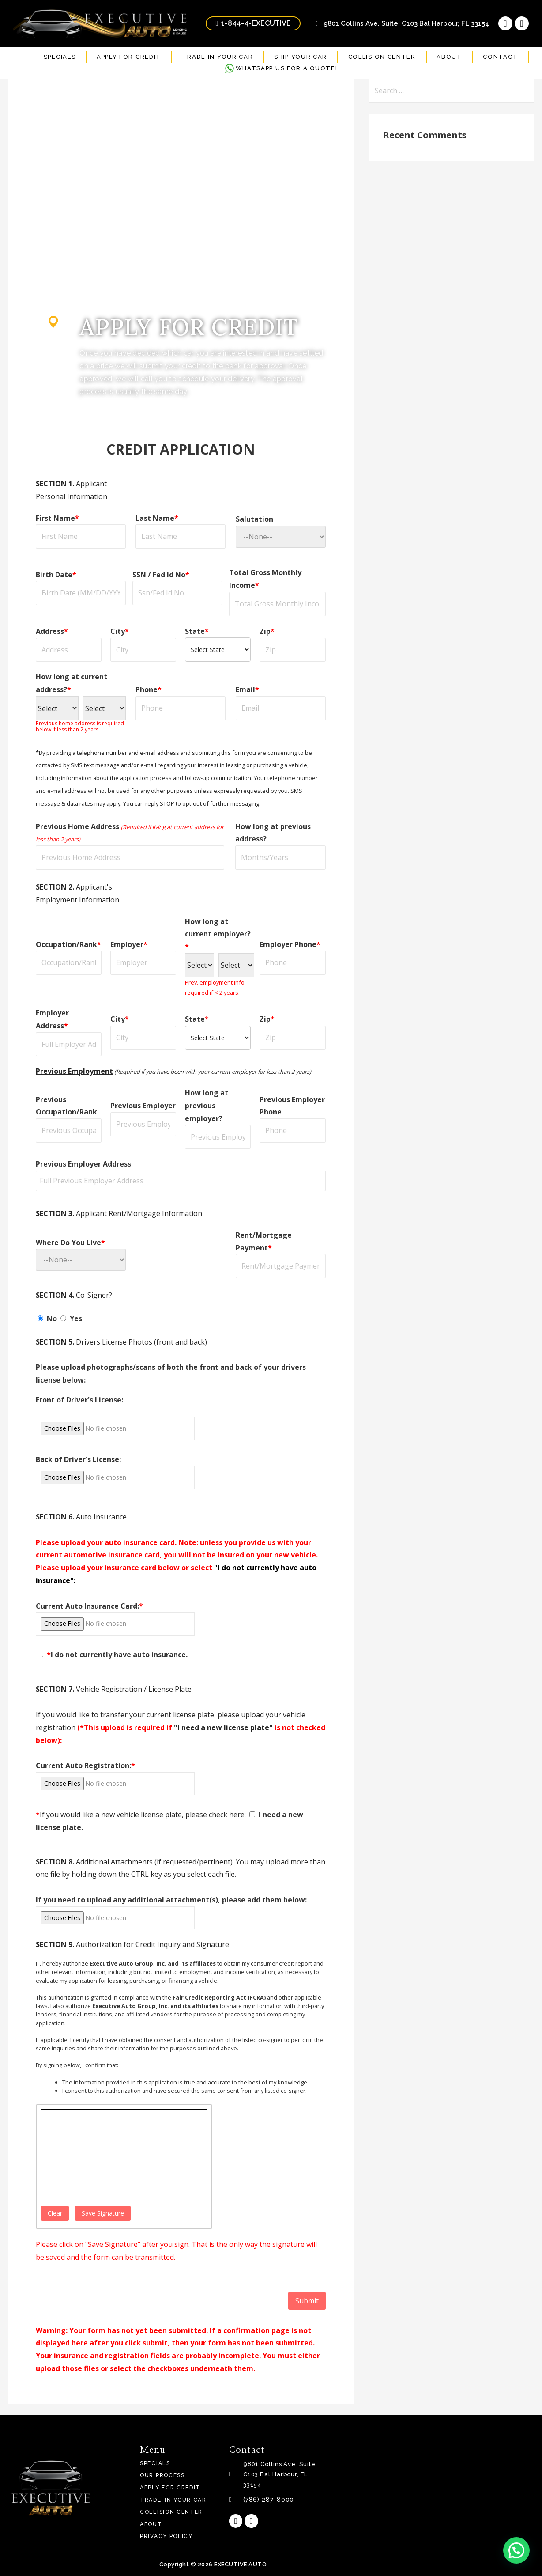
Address (52, 631)
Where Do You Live (70, 1242)
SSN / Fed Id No (160, 575)
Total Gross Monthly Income (265, 579)
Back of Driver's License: (78, 1459)
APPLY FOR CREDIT (129, 56)
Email (247, 689)
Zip (267, 631)
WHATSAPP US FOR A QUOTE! (281, 68)
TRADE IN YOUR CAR (217, 56)
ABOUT (449, 56)
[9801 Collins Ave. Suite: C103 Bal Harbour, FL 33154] (436, 2488)
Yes (71, 1318)
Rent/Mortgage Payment (264, 1241)
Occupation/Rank (68, 944)
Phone (149, 689)
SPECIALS (60, 56)
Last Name (157, 518)
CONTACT (500, 56)
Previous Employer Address (83, 1164)
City (119, 631)
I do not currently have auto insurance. (113, 1654)
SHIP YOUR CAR (300, 56)
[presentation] (103, 2298)
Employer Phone (290, 944)
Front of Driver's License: (79, 1400)
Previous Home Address (130, 833)
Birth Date (56, 575)
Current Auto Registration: (85, 1765)
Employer (128, 944)
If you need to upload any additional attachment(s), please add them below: (171, 1900)
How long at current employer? (218, 934)
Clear (55, 2213)
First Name (57, 518)
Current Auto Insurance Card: (89, 1606)
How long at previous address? (273, 833)
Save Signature (103, 2213)
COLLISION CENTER (382, 56)
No (48, 1318)
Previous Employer (143, 1105)
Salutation (254, 519)
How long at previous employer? (206, 1105)
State (197, 631)
